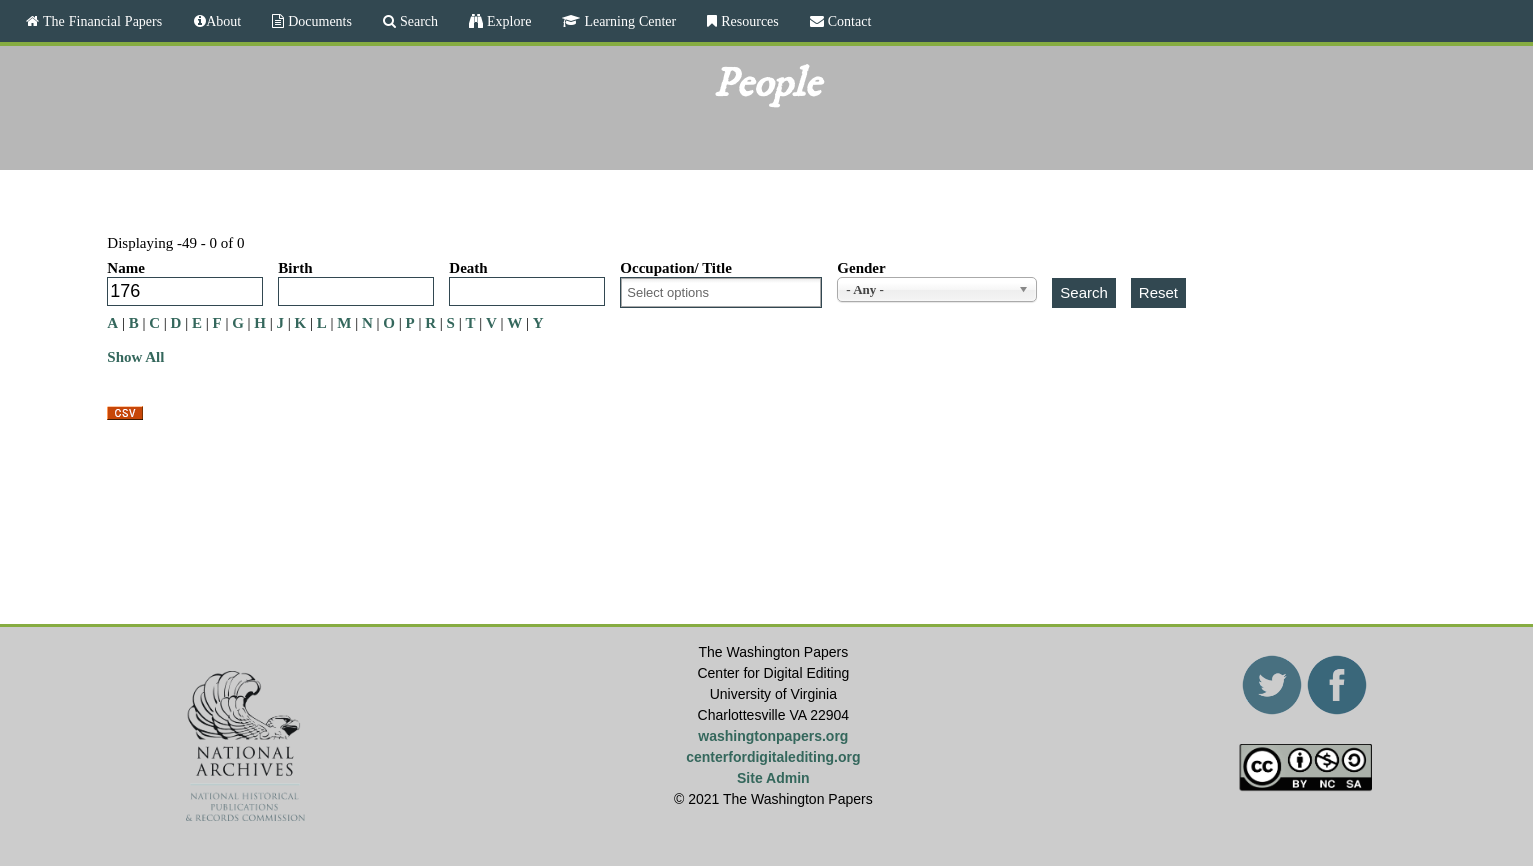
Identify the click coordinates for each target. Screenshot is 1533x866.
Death (468, 268)
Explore (507, 21)
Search (417, 21)
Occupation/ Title (676, 268)
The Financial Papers (100, 21)
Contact (848, 21)
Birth (295, 268)
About (223, 21)
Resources (748, 21)
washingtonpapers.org (773, 736)
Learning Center (628, 21)
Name (126, 268)
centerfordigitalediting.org (773, 757)
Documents (318, 21)
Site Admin (773, 778)
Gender (861, 268)
